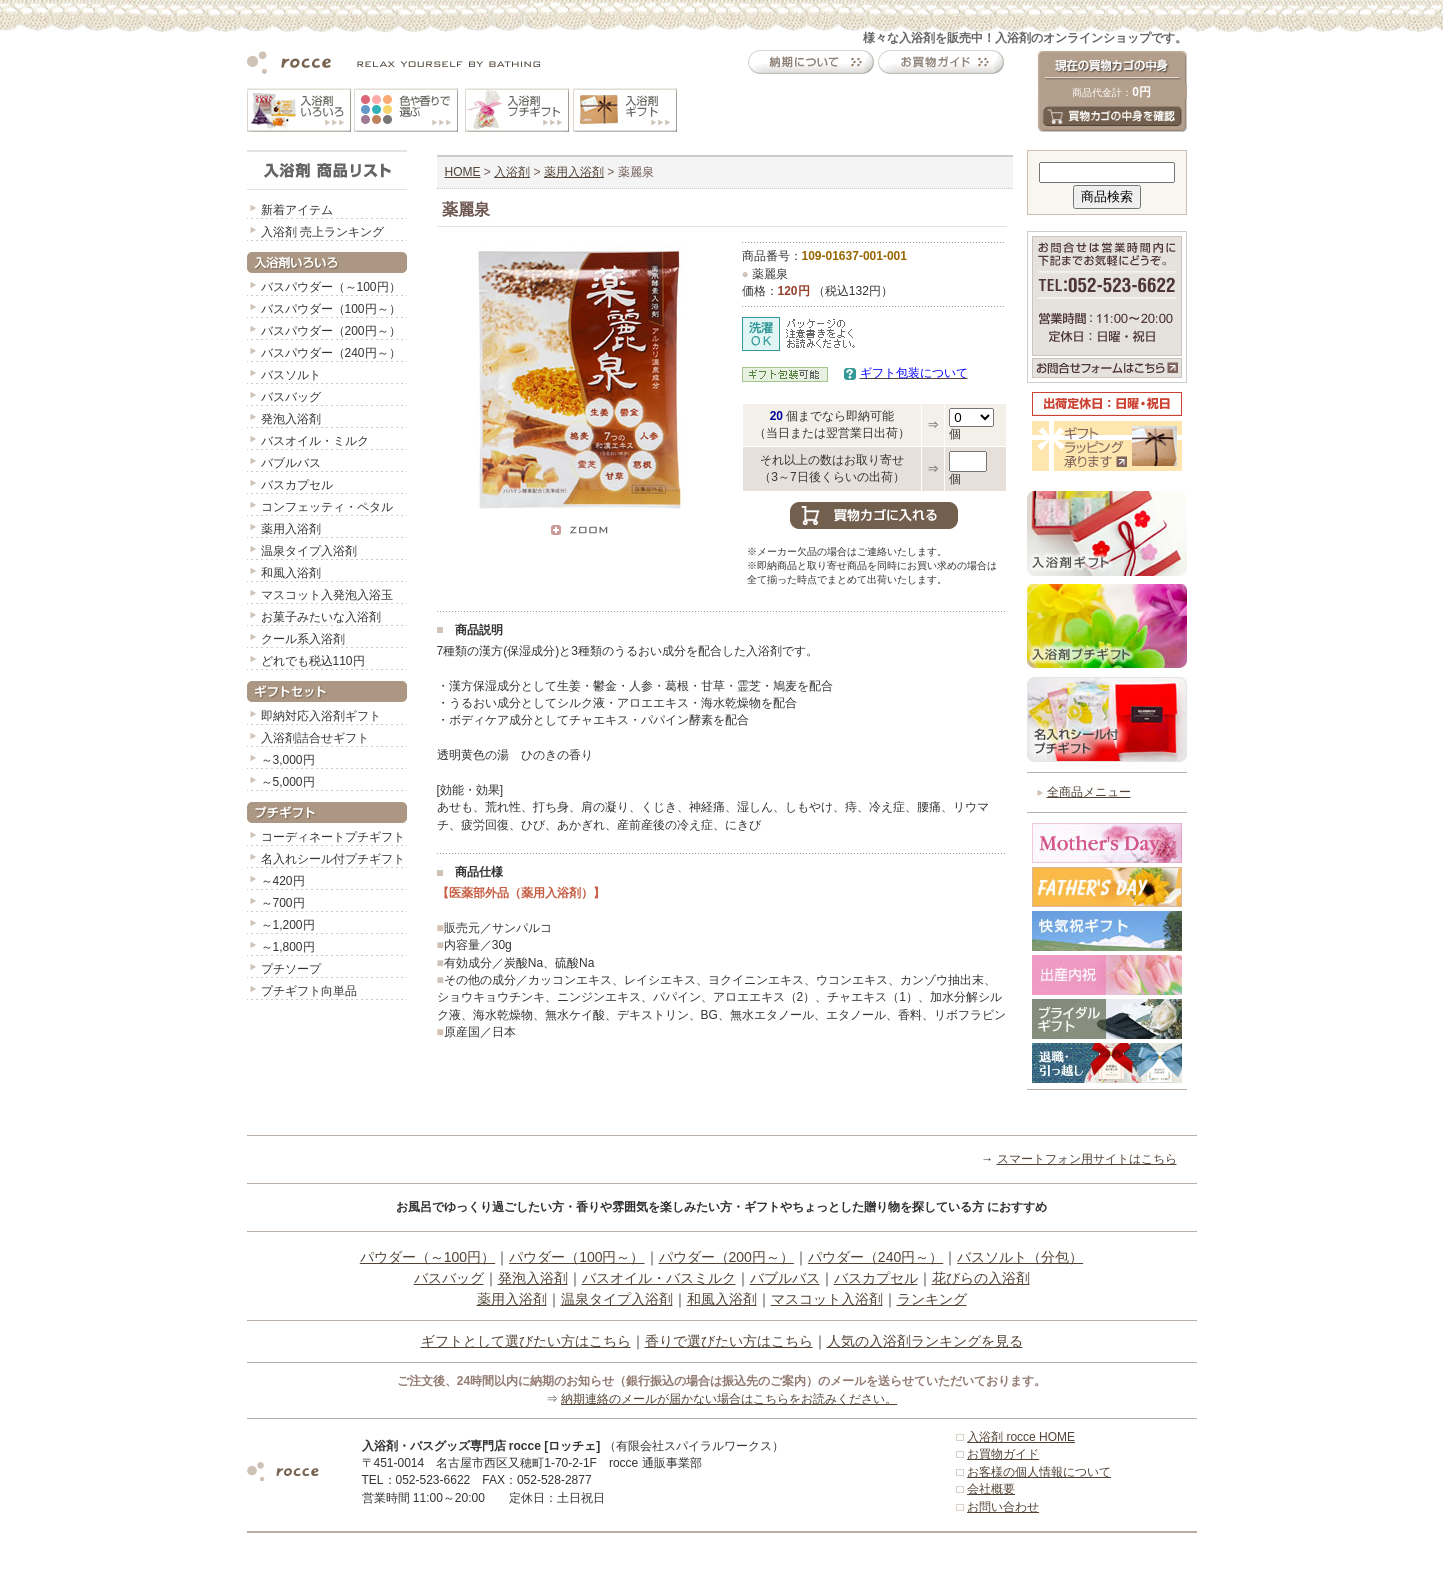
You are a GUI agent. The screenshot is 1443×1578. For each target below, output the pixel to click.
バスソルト (291, 375)
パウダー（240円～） (875, 1257)
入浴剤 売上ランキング (322, 232)
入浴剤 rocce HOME (1021, 1437)
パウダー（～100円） (427, 1257)
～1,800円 (288, 947)
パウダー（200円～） (726, 1257)
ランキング (932, 1299)
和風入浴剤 (291, 573)
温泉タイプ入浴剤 (309, 551)
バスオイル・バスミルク (659, 1278)
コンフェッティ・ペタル (327, 507)
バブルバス (291, 463)
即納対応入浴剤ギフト (321, 716)
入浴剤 (512, 172)
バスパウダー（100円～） (331, 309)
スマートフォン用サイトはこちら (1087, 1159)
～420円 (283, 881)
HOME (463, 172)
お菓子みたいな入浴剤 (321, 617)
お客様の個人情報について (1039, 1472)
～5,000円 (288, 782)
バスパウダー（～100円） (331, 287)
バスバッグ (291, 397)
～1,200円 (288, 925)
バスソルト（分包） (1020, 1257)
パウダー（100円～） (576, 1257)
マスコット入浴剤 (827, 1299)
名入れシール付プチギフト (333, 859)
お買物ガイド (1003, 1454)
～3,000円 (288, 760)
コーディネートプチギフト (333, 837)
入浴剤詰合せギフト (315, 738)
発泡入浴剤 (291, 419)
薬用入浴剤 (291, 529)
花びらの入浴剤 (981, 1278)
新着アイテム (297, 210)
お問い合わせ (1003, 1507)
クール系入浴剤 (303, 639)
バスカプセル (297, 485)
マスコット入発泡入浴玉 (327, 595)
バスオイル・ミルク (315, 441)
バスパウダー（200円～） (331, 331)
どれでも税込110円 (313, 661)
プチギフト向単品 (309, 991)
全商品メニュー (1089, 792)
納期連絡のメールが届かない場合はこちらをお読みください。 (729, 1399)
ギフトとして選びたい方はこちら (526, 1341)
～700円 (283, 903)
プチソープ (291, 969)
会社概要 (991, 1489)
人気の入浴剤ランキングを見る (925, 1341)
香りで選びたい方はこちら (729, 1341)
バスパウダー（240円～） (331, 353)
